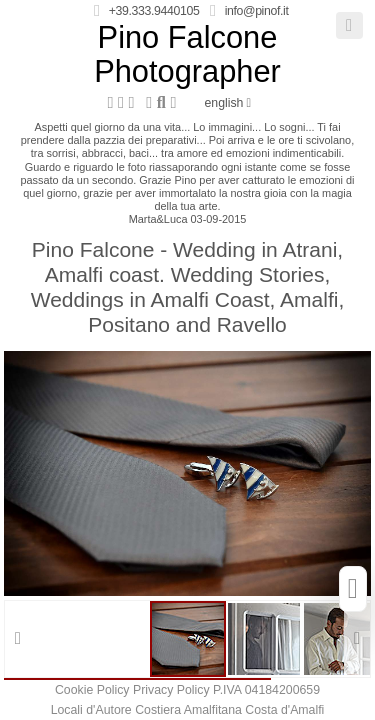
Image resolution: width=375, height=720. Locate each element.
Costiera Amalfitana (188, 710)
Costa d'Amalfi (284, 710)
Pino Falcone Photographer (187, 55)
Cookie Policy (92, 690)
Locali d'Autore (91, 710)
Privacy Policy (171, 690)
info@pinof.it (257, 11)
